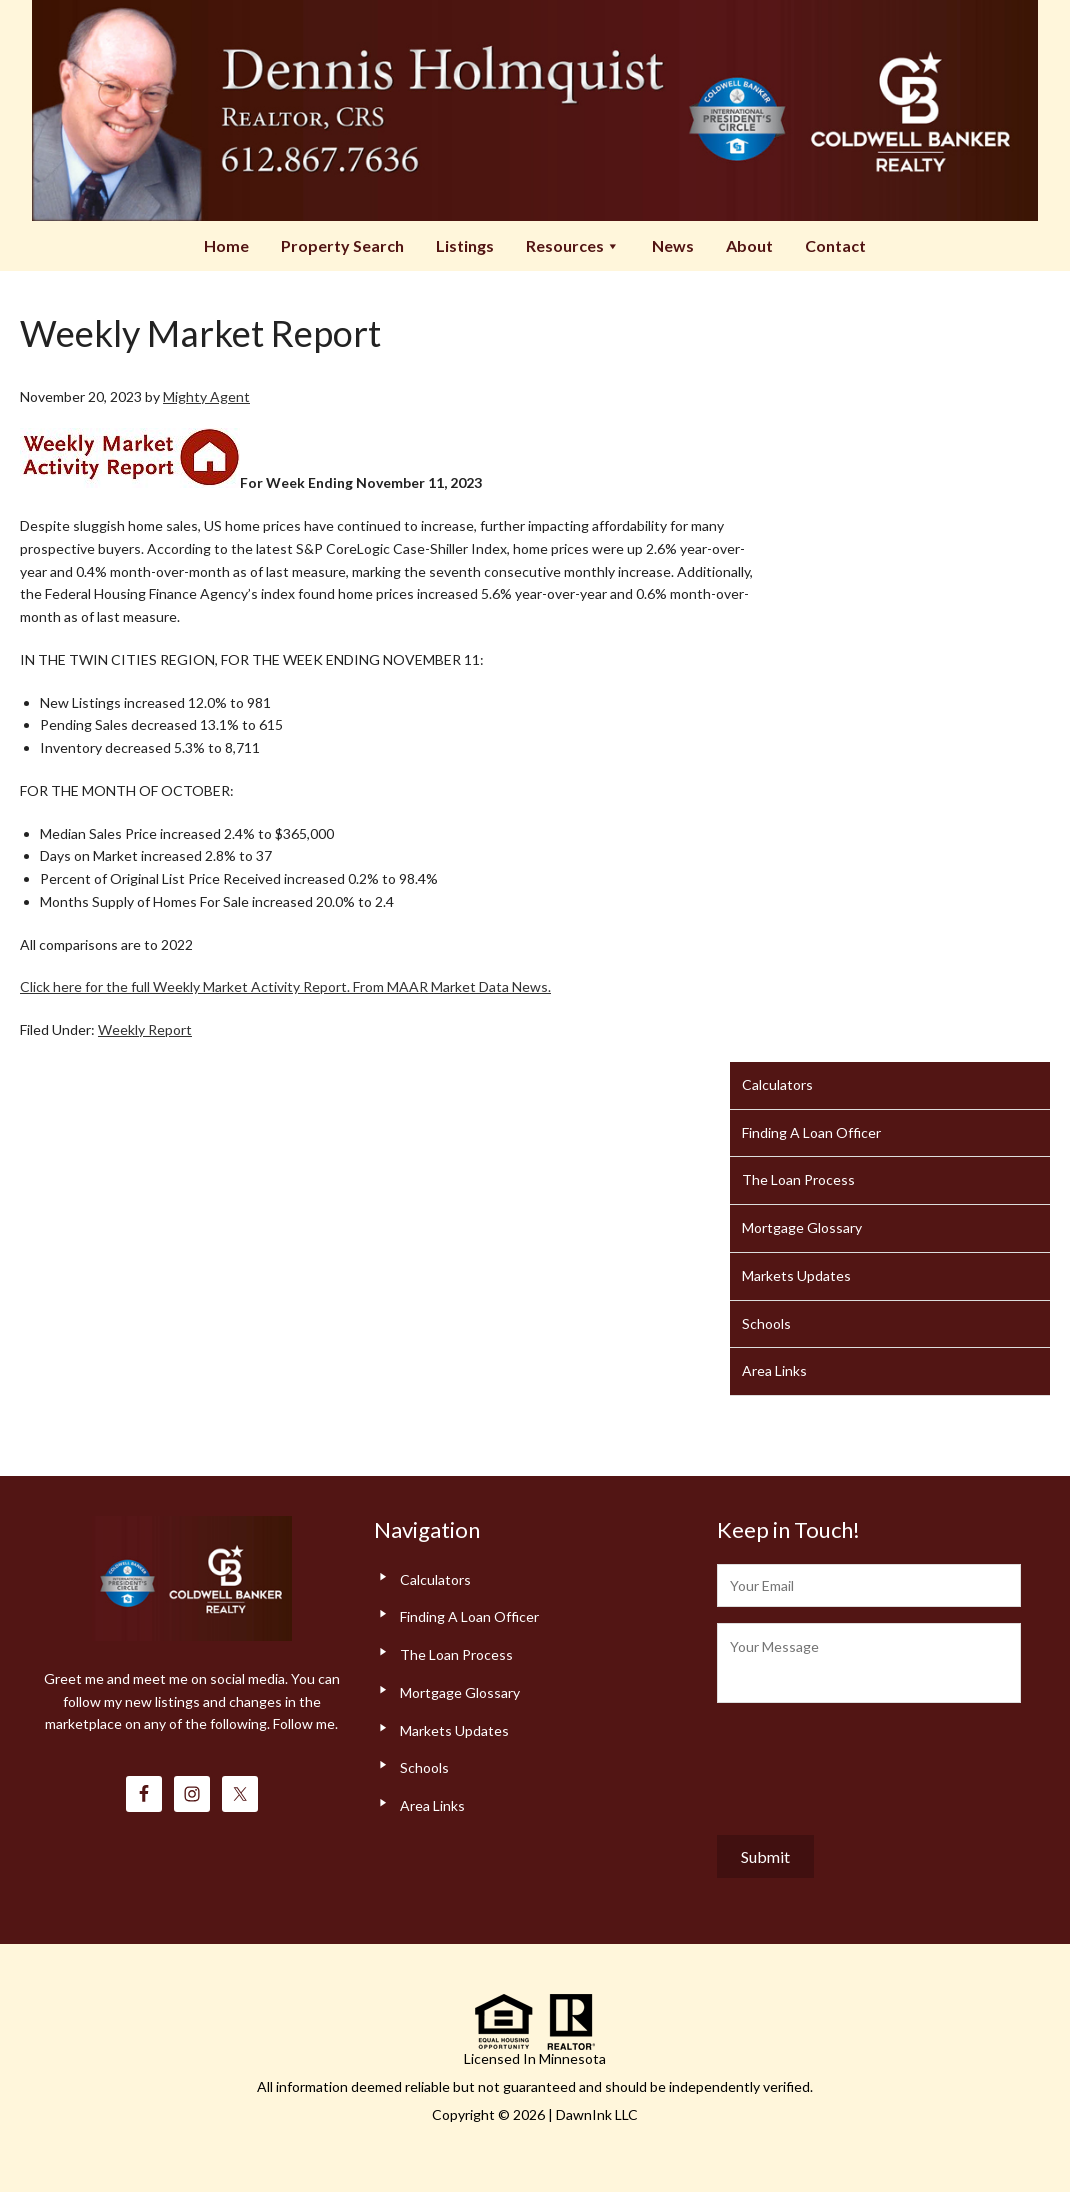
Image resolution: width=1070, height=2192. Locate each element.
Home (226, 245)
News (673, 245)
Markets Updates (796, 1275)
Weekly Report (145, 1029)
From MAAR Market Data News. (450, 986)
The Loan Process (798, 1179)
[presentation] (869, 1764)
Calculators (777, 1084)
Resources (573, 245)
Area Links (774, 1370)
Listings (465, 245)
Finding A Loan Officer (811, 1132)
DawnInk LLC (597, 2114)
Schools (766, 1323)
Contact (835, 245)
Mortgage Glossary (802, 1227)
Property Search (342, 245)
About (749, 245)
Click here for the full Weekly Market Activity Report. (185, 986)
